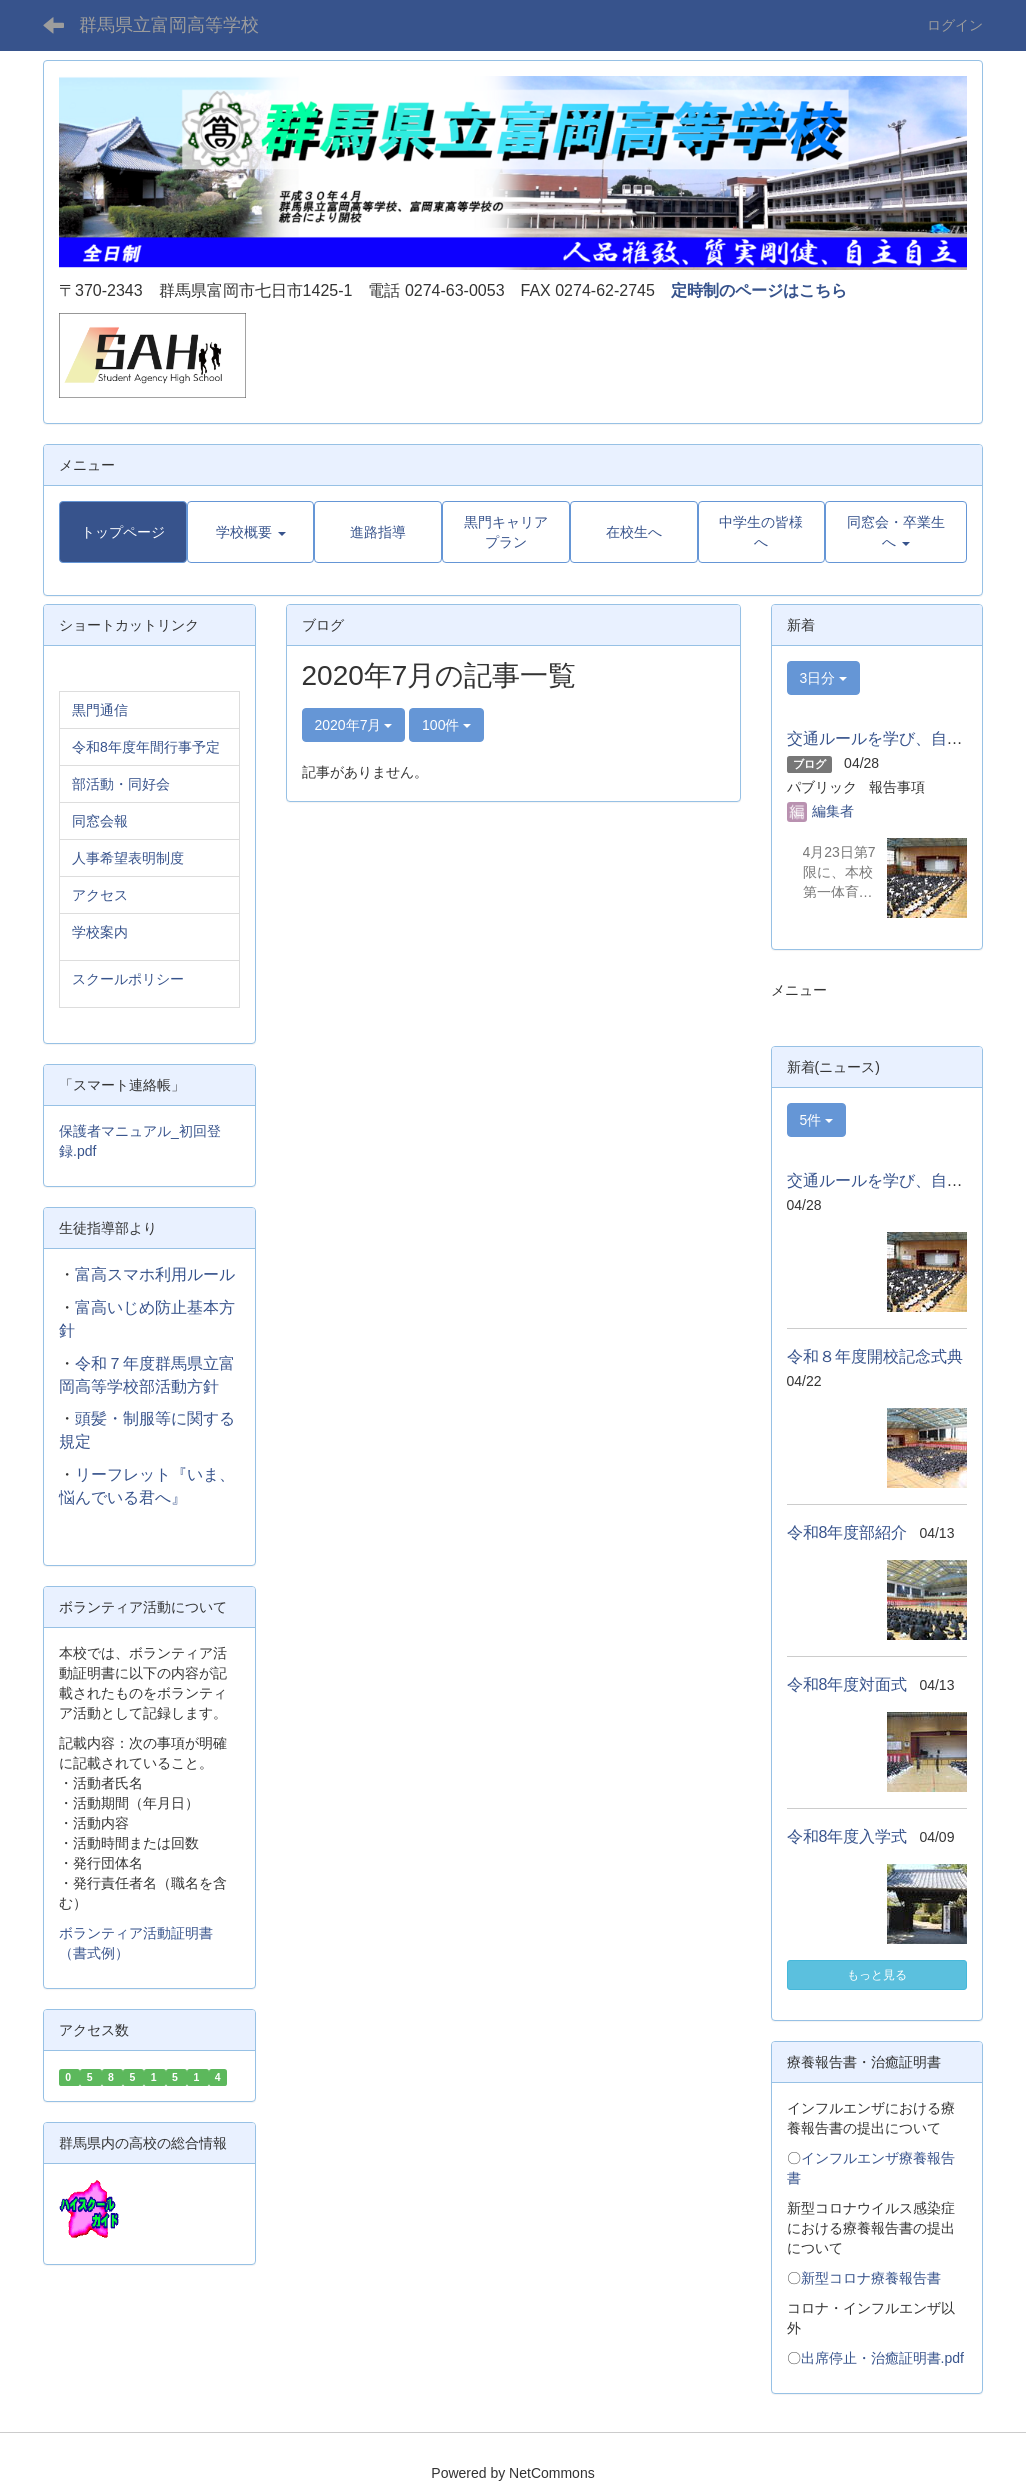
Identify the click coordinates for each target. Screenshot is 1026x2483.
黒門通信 (100, 710)
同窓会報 (100, 821)
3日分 (824, 678)
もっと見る (877, 1975)
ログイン (955, 25)
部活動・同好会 (121, 784)
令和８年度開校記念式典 (875, 1356)
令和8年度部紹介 (847, 1532)
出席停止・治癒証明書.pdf (882, 2358)
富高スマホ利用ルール (155, 1274)
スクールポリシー (128, 979)
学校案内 (100, 932)
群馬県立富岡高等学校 (169, 25)
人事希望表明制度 (128, 858)
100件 (446, 725)
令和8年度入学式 (847, 1836)
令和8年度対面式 (847, 1684)
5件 (817, 1120)
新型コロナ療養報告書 (871, 2278)
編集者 (833, 811)
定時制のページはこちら (759, 290)
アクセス (100, 895)
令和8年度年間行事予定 (146, 747)
